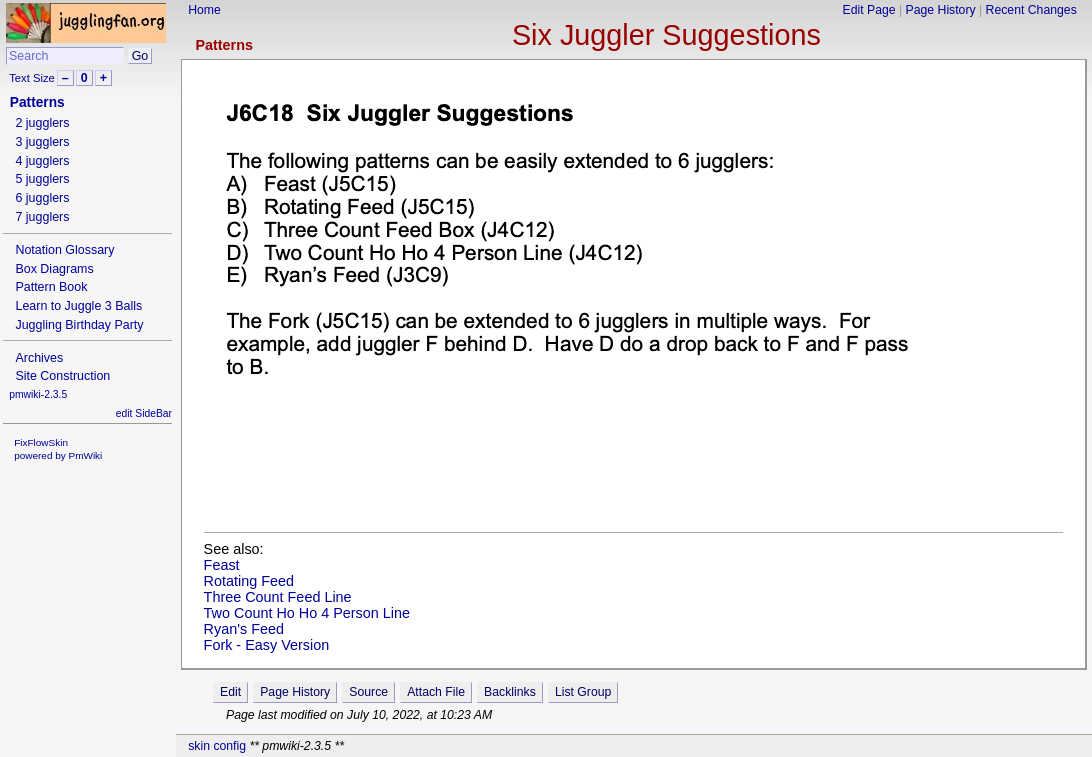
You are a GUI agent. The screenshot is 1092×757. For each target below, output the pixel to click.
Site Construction (62, 376)
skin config (217, 746)
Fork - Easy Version (267, 645)
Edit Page (869, 10)
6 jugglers (42, 198)
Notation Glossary (64, 250)
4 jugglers (42, 161)
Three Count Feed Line (278, 597)
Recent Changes (1031, 10)
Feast (222, 565)
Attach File (436, 692)
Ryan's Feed (244, 629)
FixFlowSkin (41, 442)
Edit (230, 692)
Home (204, 10)
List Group (583, 692)
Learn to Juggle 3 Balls (78, 306)
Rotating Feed (249, 581)
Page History (941, 10)
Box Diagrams (54, 269)
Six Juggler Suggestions (666, 35)
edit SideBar (144, 413)
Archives (39, 358)
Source (368, 692)
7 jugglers (42, 217)
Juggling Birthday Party (79, 325)
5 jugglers (42, 179)
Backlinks (510, 692)
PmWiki (86, 455)
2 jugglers (42, 123)
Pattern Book (51, 287)
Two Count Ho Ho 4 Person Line (307, 613)
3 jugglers (42, 142)
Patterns (224, 45)
